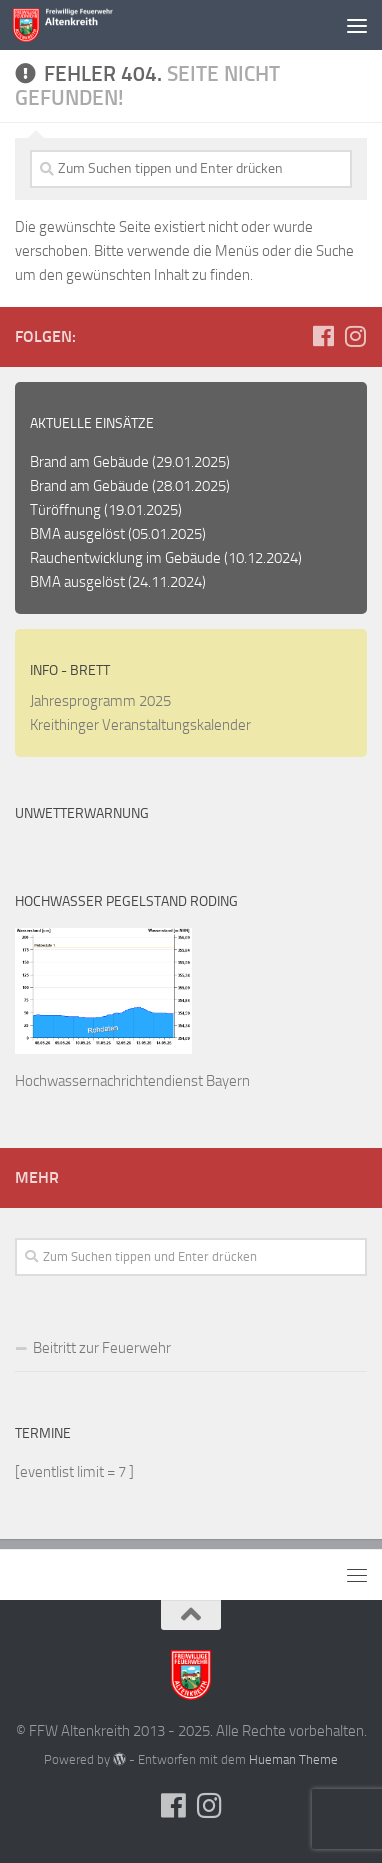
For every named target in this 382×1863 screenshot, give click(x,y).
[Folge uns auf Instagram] (355, 336)
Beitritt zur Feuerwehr (102, 1348)
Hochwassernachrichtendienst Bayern (132, 1081)
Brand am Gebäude (89, 462)
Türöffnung (65, 510)
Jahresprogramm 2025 (100, 701)
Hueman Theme (293, 1759)
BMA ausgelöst (77, 534)
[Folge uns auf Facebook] (323, 336)
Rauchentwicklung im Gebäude (125, 558)
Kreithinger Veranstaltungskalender (140, 725)
